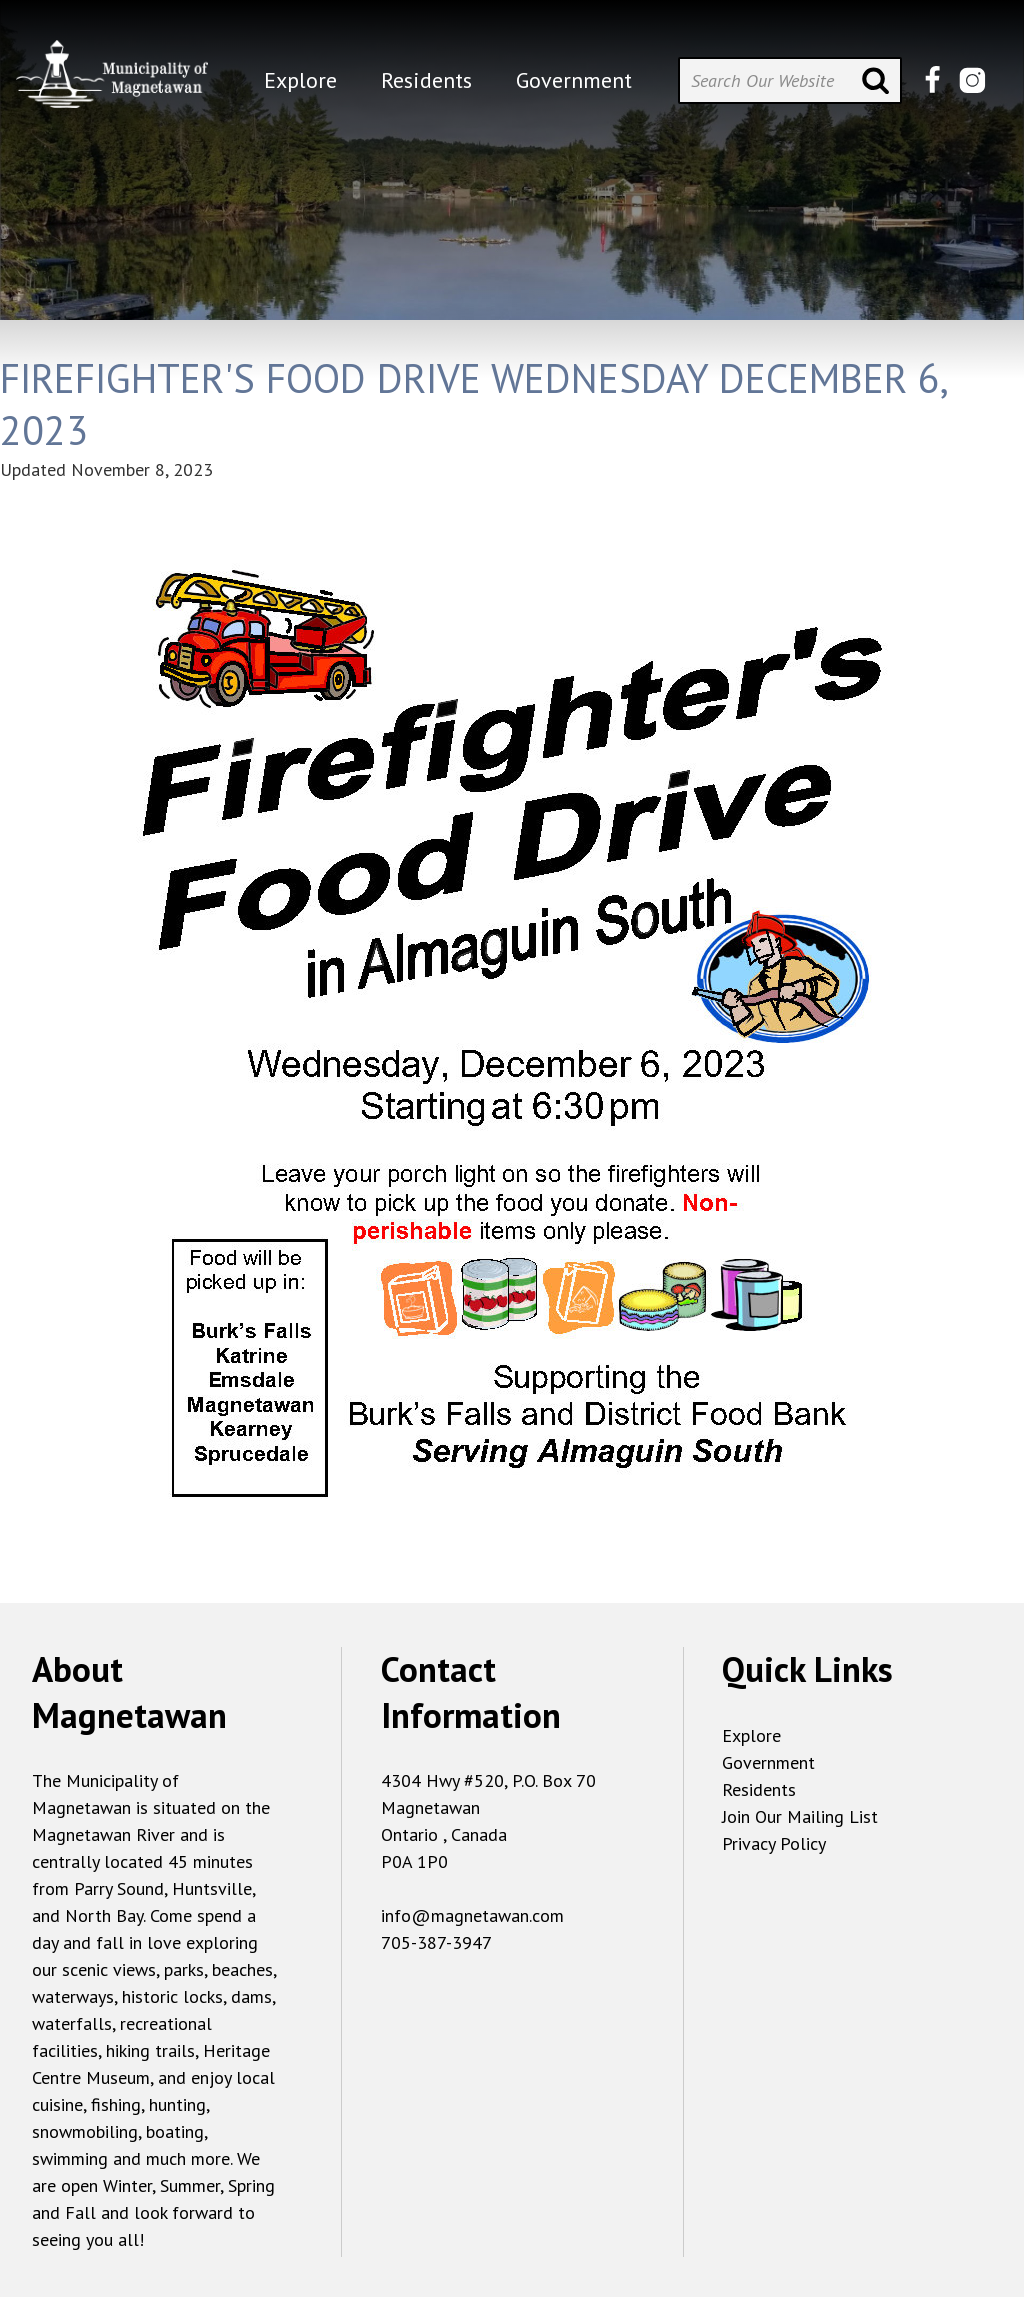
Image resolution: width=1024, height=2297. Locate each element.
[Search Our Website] (790, 80)
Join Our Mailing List (800, 1816)
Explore (751, 1735)
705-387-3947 (436, 1942)
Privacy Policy (774, 1843)
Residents (759, 1789)
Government (768, 1762)
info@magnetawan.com (472, 1915)
